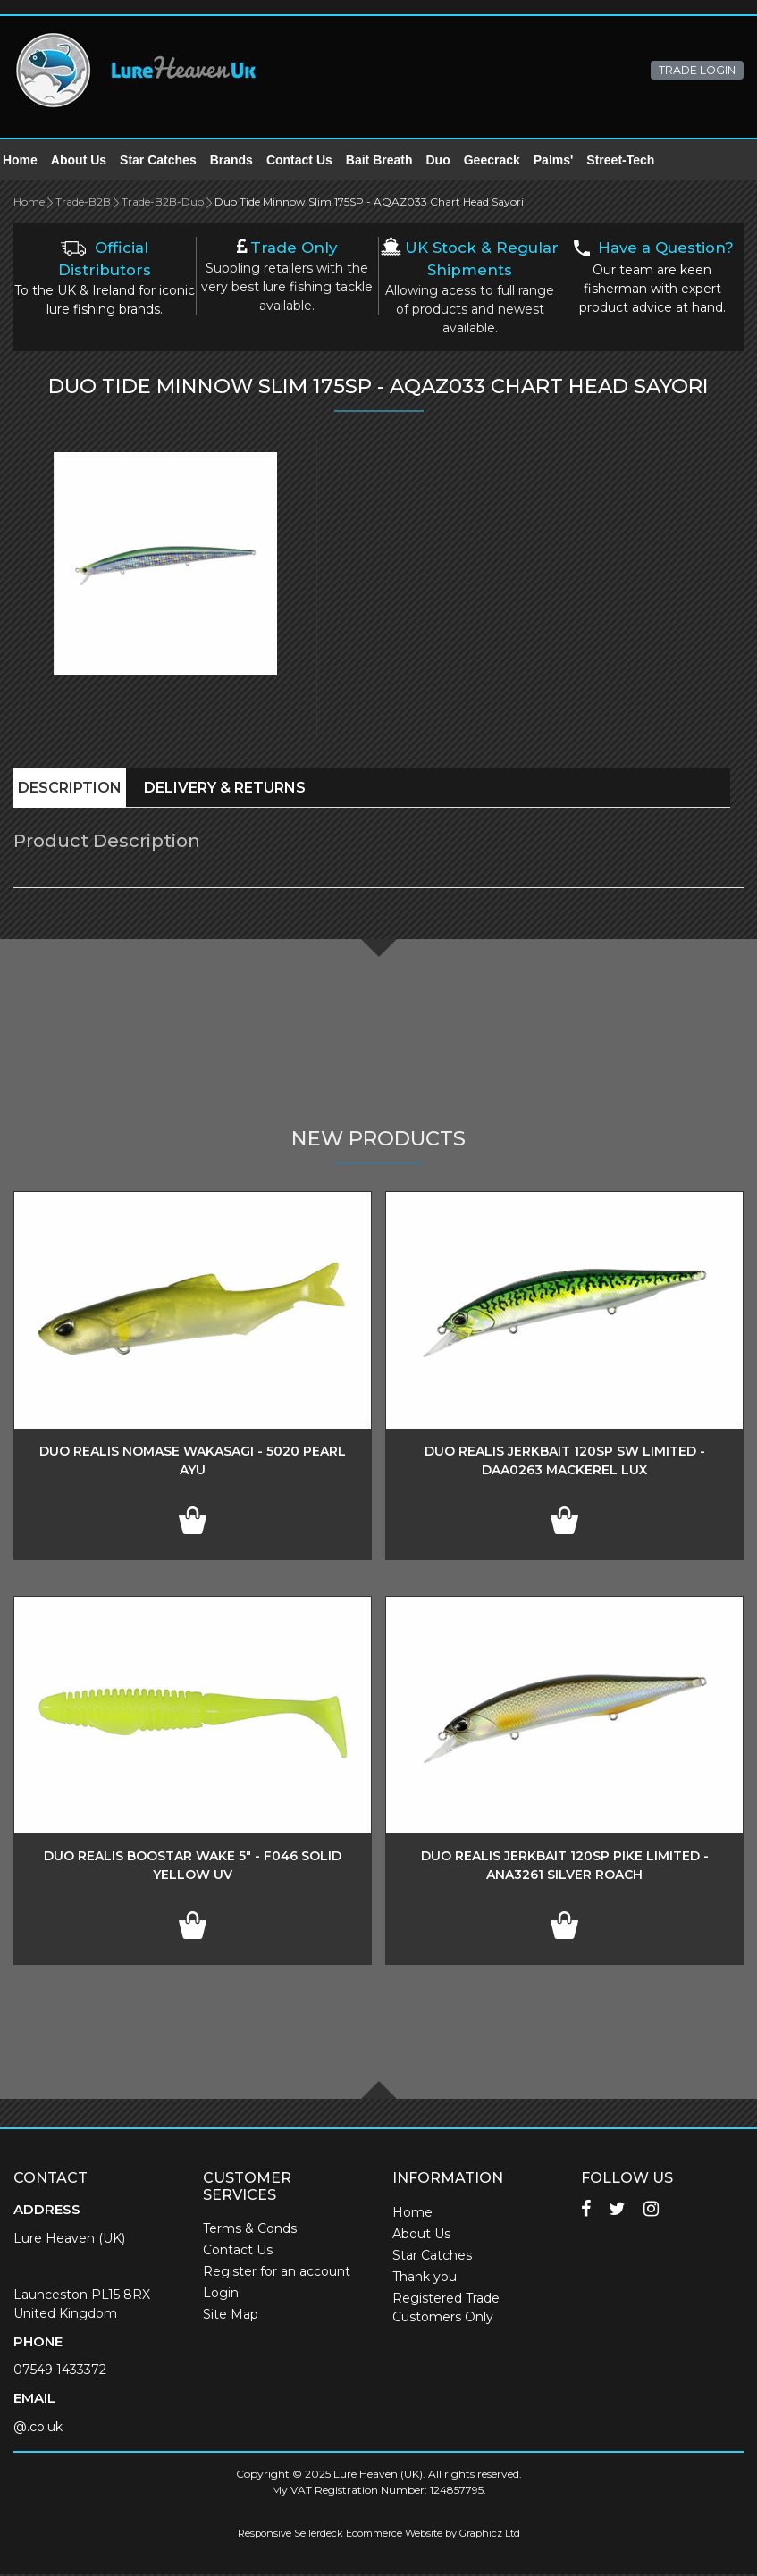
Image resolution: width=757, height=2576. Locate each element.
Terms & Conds (250, 2230)
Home (30, 161)
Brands (242, 161)
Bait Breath (390, 161)
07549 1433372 (59, 2371)
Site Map (230, 2316)
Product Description (106, 842)
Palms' (564, 161)
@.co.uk (38, 2429)
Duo (449, 161)
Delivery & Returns (225, 789)
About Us (89, 161)
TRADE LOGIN (697, 70)
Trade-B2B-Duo (163, 203)
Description (70, 789)
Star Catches (168, 161)
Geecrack (503, 161)
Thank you (424, 2278)
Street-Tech (631, 161)
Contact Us (310, 161)
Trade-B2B (83, 203)
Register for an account (276, 2273)
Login (221, 2295)
